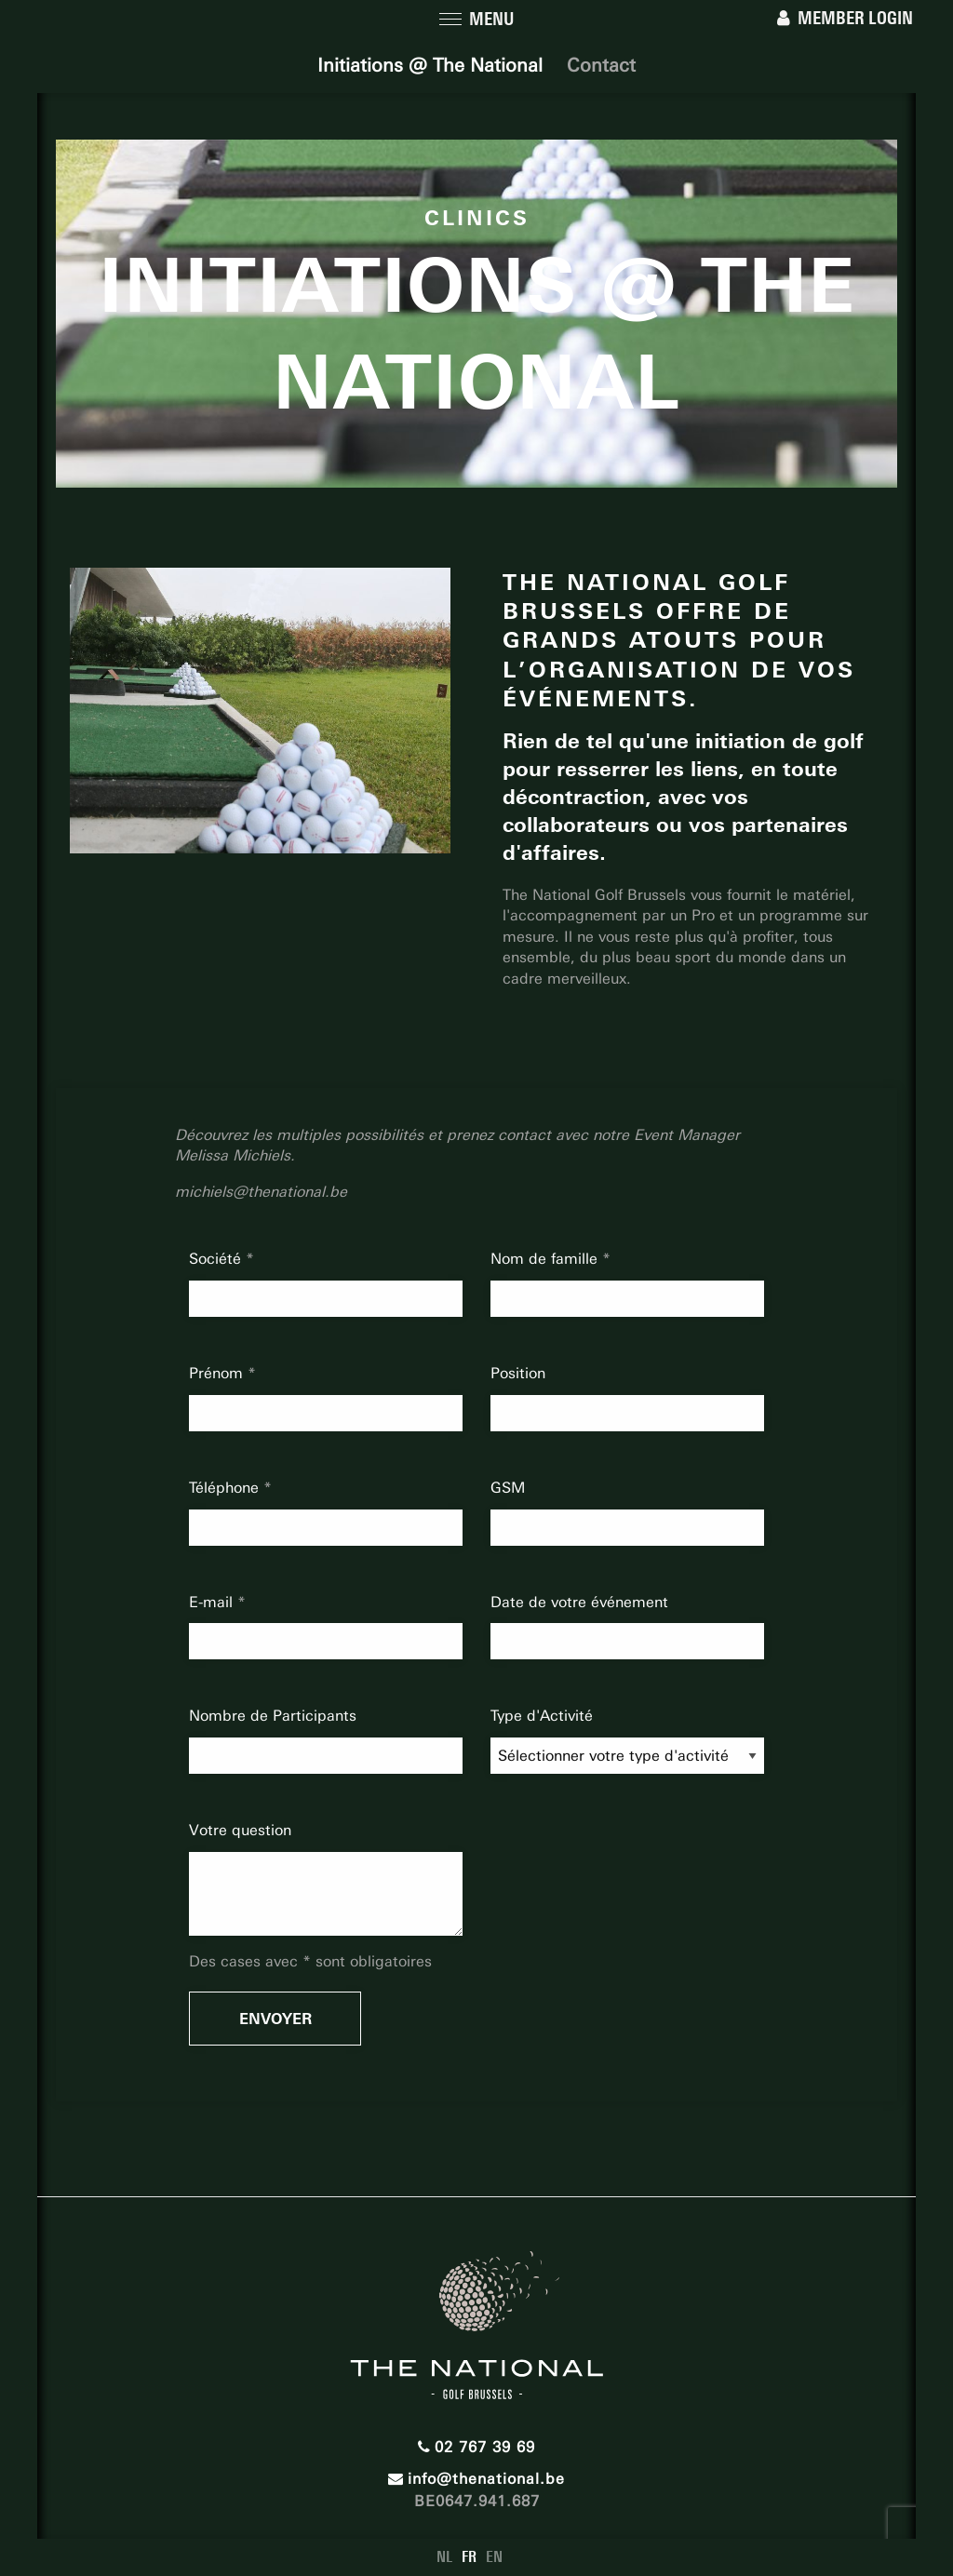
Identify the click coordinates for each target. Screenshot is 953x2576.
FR (469, 2557)
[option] (260, 710)
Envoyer (275, 2018)
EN (494, 2557)
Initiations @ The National (430, 65)
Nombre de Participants (272, 1715)
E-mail (213, 1602)
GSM (507, 1487)
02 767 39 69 (476, 2447)
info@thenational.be (476, 2479)
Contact (601, 65)
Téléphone (226, 1487)
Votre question (240, 1830)
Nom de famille (546, 1259)
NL (444, 2557)
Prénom (218, 1373)
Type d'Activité (541, 1715)
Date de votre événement (579, 1602)
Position (517, 1373)
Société (217, 1259)
